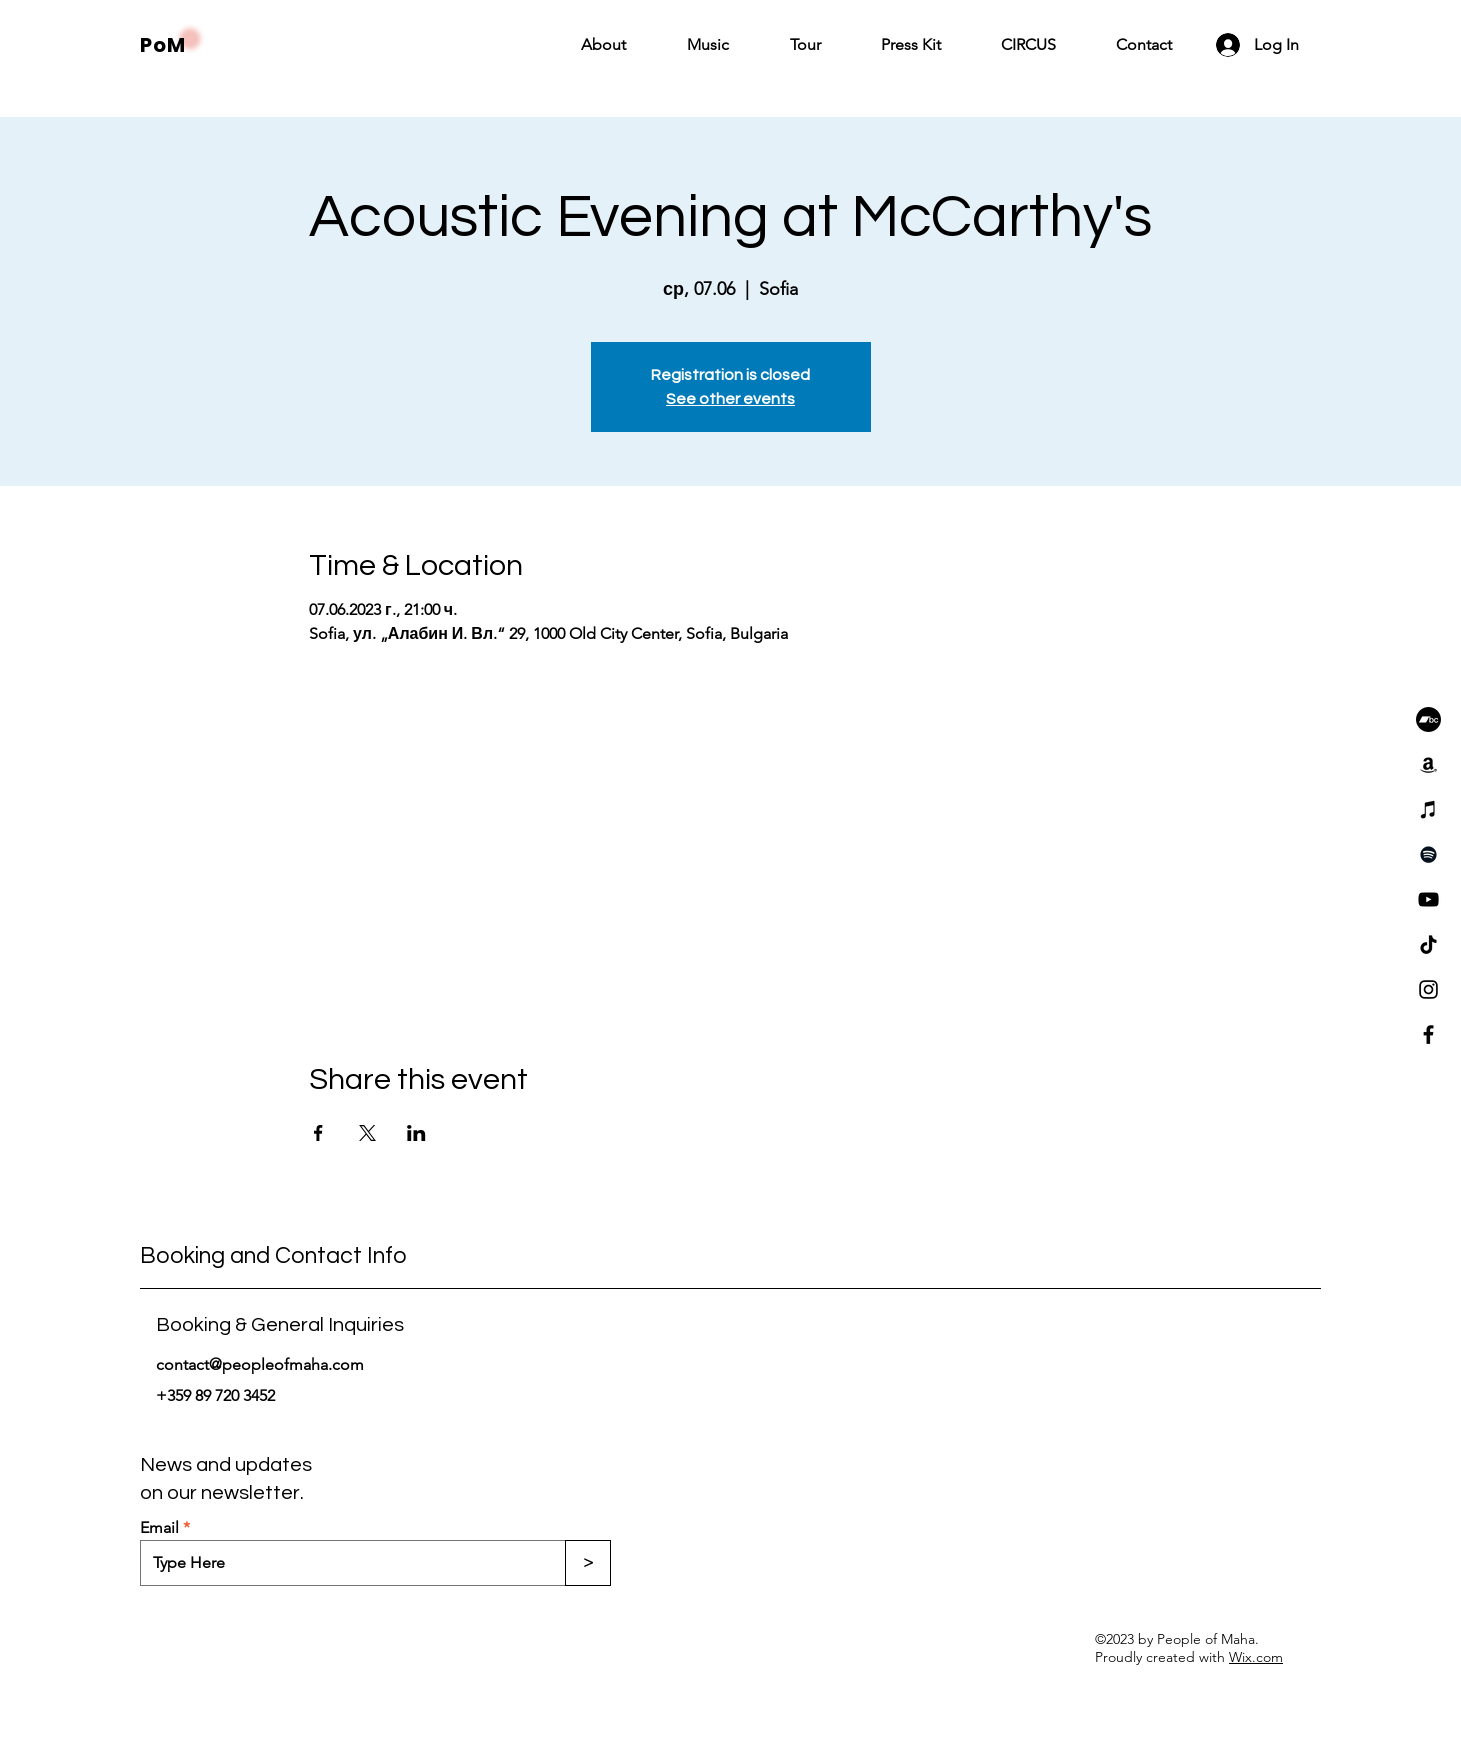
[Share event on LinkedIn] (416, 1133)
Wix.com (1256, 1657)
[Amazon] (1428, 764)
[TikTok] (1428, 944)
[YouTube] (1428, 899)
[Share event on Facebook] (318, 1133)
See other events (730, 399)
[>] (588, 1563)
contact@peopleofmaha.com (260, 1364)
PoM (163, 45)
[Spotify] (1428, 854)
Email (159, 1528)
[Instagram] (1428, 989)
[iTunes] (1428, 809)
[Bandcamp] (1428, 719)
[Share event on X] (367, 1133)
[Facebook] (1428, 1034)
